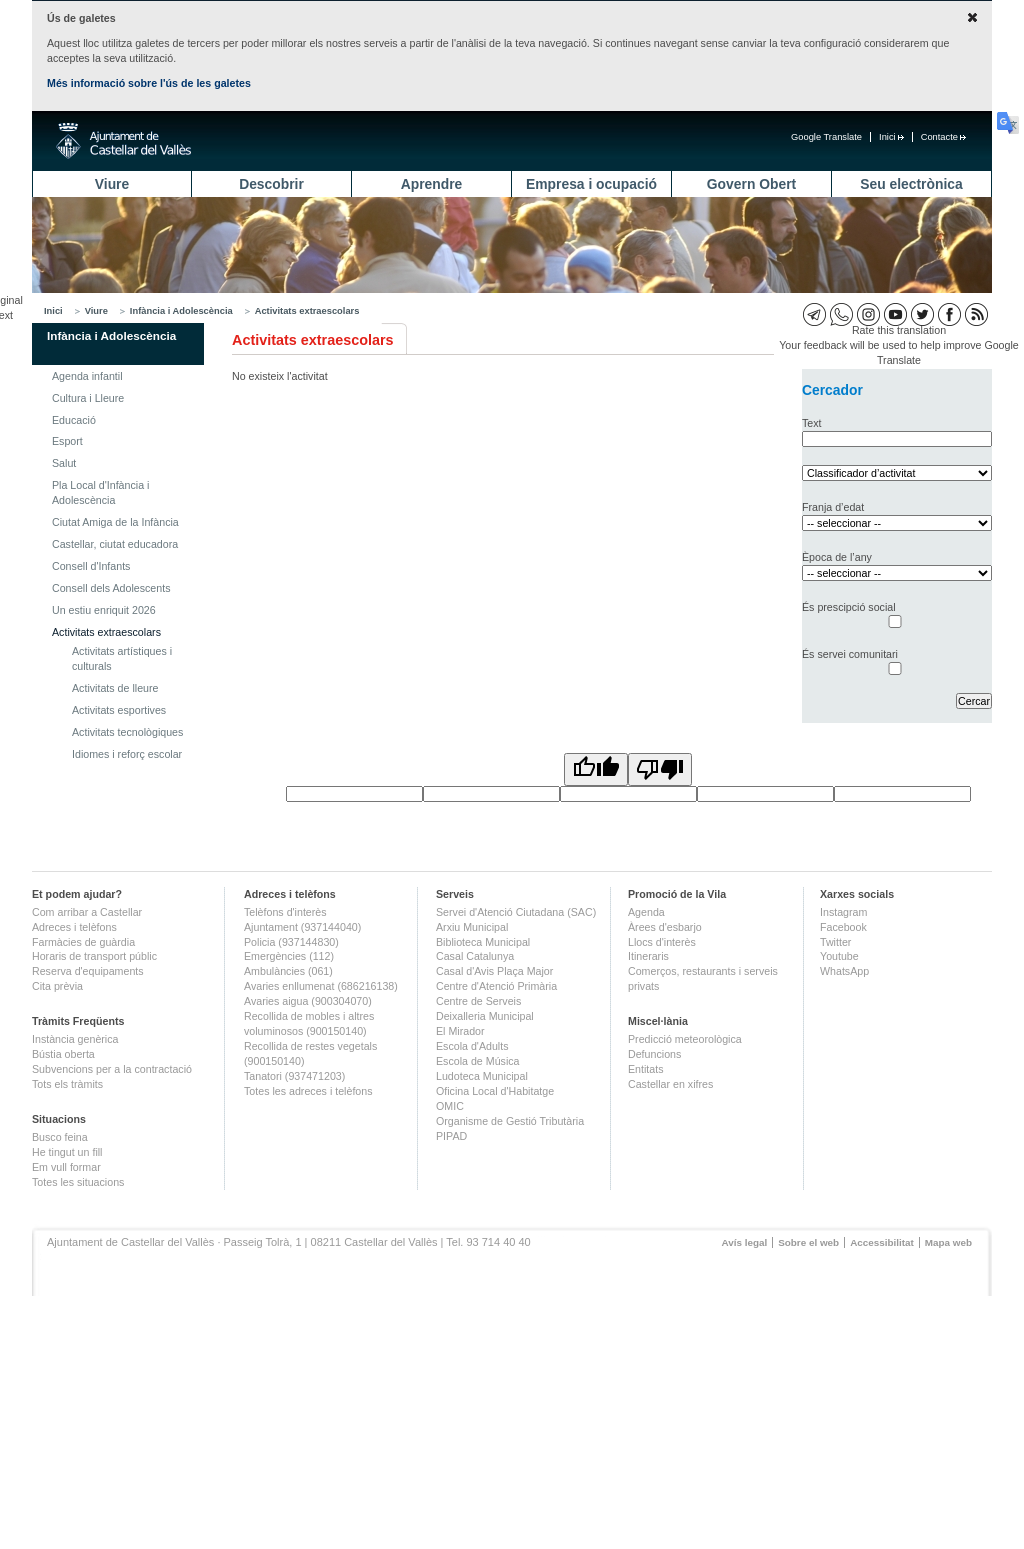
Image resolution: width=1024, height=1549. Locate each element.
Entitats (646, 1069)
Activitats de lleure (115, 688)
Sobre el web (808, 1242)
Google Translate (826, 137)
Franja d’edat (833, 507)
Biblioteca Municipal (483, 942)
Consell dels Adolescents (111, 588)
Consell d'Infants (91, 566)
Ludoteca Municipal (482, 1076)
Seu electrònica (911, 184)
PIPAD (451, 1136)
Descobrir (271, 184)
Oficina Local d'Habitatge (495, 1091)
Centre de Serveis (478, 1001)
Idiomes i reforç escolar (127, 754)
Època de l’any (837, 557)
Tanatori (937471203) (294, 1076)
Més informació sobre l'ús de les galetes (149, 83)
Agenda (646, 912)
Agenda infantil (87, 376)
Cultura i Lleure (88, 398)
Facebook (843, 927)
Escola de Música (478, 1061)
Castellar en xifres (670, 1084)
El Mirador (460, 1031)
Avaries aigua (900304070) (308, 1001)
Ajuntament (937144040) (302, 927)
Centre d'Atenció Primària (496, 986)
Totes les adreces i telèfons (308, 1091)
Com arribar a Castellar (87, 912)
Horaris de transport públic (94, 956)
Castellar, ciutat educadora (115, 544)
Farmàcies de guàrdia (83, 942)
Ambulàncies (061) (288, 971)
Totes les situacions (78, 1182)
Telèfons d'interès (285, 912)
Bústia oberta (63, 1054)
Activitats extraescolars (307, 311)
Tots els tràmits (67, 1084)
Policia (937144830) (291, 942)
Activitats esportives (119, 710)
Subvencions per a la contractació (112, 1069)
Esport (67, 441)
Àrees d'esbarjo (665, 927)
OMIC (450, 1106)
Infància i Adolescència (181, 311)
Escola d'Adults (472, 1046)
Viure (112, 184)
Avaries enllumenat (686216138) (321, 986)
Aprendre (432, 184)
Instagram (843, 912)
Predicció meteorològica (685, 1039)
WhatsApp (844, 971)
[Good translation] (596, 769)
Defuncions (654, 1054)
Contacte (943, 137)
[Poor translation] (660, 769)
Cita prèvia (57, 986)
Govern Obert (751, 184)
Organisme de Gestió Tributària (510, 1121)
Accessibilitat (882, 1242)
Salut (64, 463)
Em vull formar (66, 1167)
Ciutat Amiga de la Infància (115, 522)
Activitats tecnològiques (127, 732)
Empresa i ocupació (591, 184)
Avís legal (744, 1242)
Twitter (835, 942)
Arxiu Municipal (472, 927)
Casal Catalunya (475, 956)
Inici (891, 137)
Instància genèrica (75, 1039)
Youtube (839, 956)
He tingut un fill (67, 1152)
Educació (74, 420)
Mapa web (948, 1242)
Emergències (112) (289, 956)
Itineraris (648, 956)
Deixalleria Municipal (485, 1016)
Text (812, 423)
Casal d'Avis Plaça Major (494, 971)
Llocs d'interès (662, 942)
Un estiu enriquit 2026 (104, 610)
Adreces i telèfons (74, 927)
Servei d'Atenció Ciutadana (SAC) (516, 912)
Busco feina (60, 1137)
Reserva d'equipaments (88, 971)
